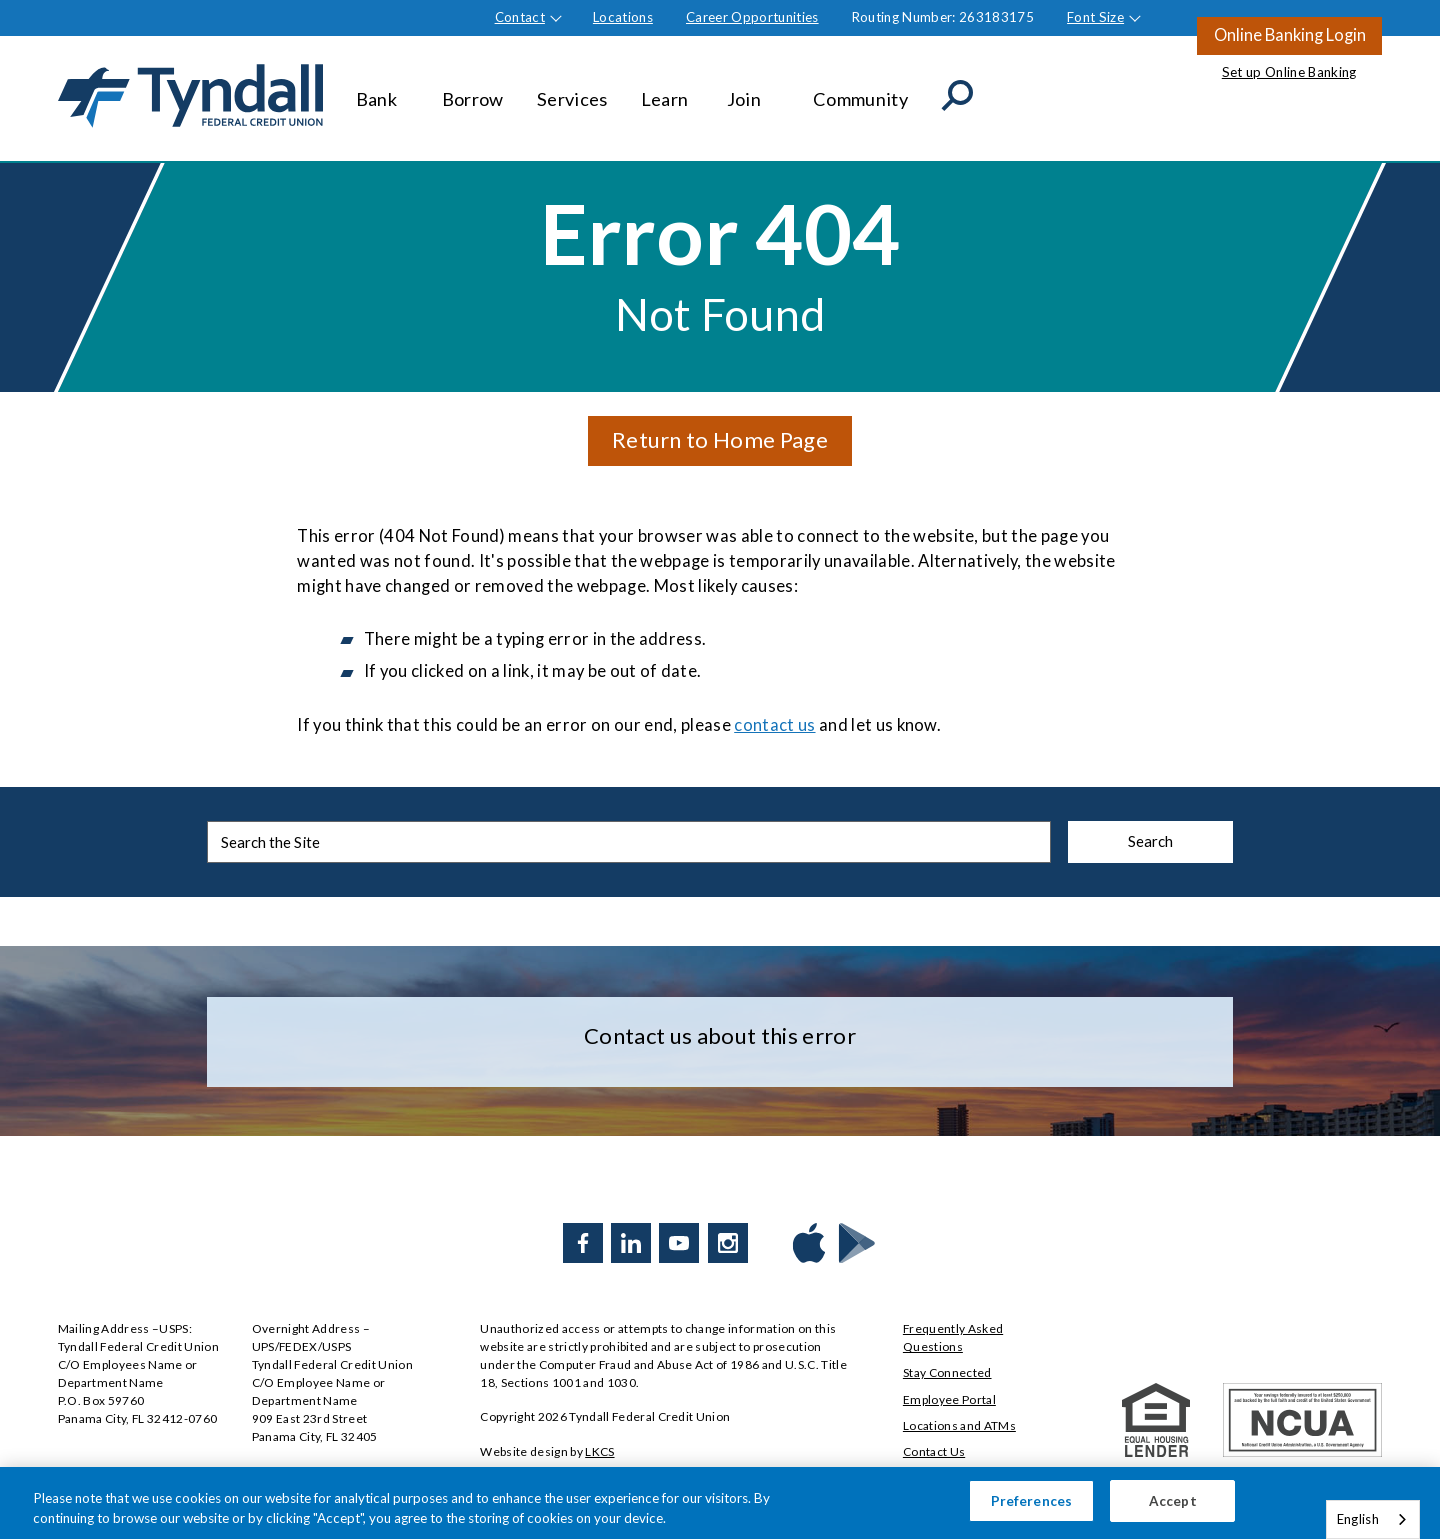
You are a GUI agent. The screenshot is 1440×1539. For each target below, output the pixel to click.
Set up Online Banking (1289, 72)
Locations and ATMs (959, 1425)
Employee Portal (949, 1399)
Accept (1173, 1507)
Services (572, 89)
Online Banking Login (1290, 35)
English (1358, 1519)
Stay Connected (947, 1372)
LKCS (599, 1451)
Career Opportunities (752, 17)
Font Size (1095, 17)
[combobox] (1373, 1519)
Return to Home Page (720, 439)
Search (1150, 841)
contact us (774, 725)
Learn (667, 89)
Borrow (473, 89)
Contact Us (934, 1451)
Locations (623, 17)
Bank (382, 89)
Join (753, 89)
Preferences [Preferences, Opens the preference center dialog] (1031, 1507)
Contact (520, 17)
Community (860, 89)
